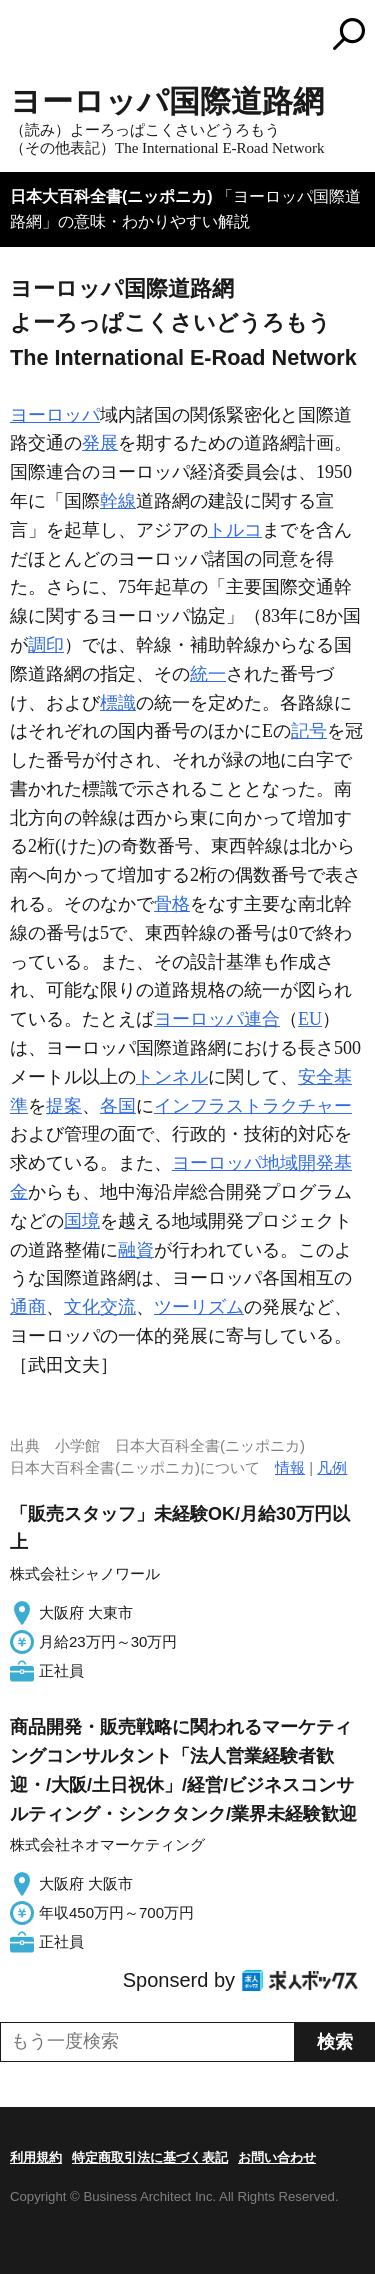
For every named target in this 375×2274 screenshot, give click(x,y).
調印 (46, 645)
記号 (309, 731)
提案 (64, 1106)
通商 (28, 1307)
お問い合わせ (277, 2157)
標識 (118, 703)
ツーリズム (199, 1307)
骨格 (172, 904)
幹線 (118, 501)
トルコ (235, 530)
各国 (118, 1106)
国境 (82, 1221)
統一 (208, 674)
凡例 (332, 1467)
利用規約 (36, 2157)
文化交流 (100, 1307)
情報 (290, 1467)
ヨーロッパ (55, 415)
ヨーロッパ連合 (217, 1019)
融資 (136, 1250)
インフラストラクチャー (253, 1106)
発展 (100, 443)
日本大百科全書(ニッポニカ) (111, 196)
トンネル (172, 1077)
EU (310, 1019)
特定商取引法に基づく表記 (150, 2157)
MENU (25, 36)
